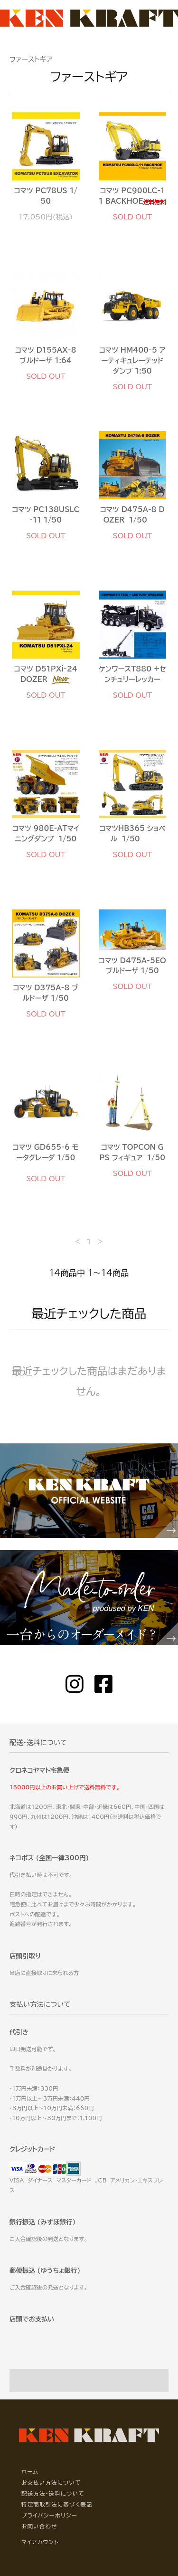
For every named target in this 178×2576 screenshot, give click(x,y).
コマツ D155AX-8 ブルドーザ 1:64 (45, 355)
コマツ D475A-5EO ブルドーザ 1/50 (132, 966)
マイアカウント (40, 2542)
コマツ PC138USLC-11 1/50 (45, 514)
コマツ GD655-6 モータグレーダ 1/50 (46, 1156)
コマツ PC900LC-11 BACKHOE (132, 196)
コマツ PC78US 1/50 (45, 196)
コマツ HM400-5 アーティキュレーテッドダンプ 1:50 (132, 360)
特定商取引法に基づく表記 (57, 2504)
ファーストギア (31, 59)
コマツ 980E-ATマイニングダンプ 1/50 (45, 833)
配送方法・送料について (52, 2493)
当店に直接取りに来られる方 (44, 1972)
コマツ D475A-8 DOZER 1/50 (132, 514)
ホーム (29, 2471)
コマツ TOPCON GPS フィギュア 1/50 (132, 1152)
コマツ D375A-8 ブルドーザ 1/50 (45, 993)
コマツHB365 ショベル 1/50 (132, 833)
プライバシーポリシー (49, 2515)
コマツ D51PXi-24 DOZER (45, 674)
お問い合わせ (39, 2526)
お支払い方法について (51, 2482)
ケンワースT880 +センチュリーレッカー (132, 674)
